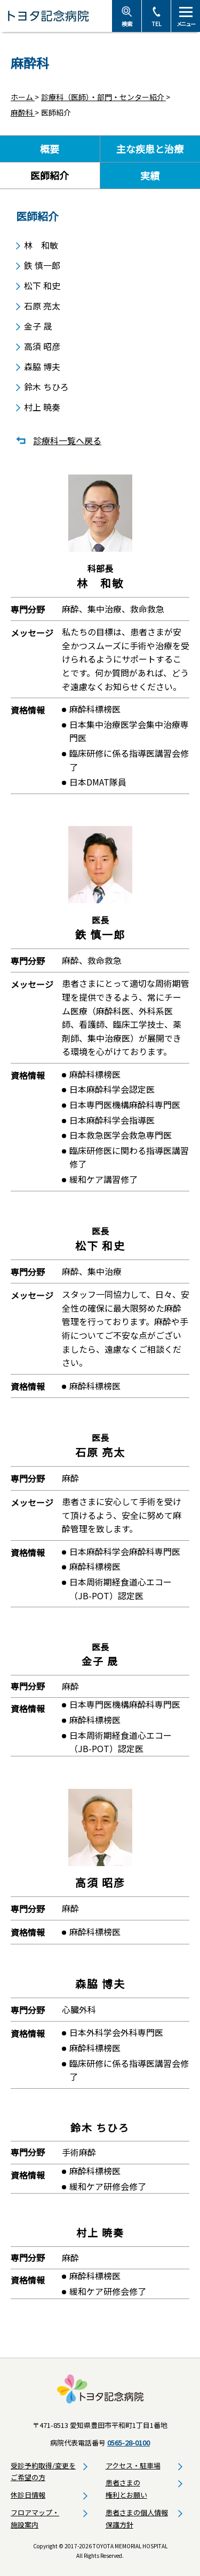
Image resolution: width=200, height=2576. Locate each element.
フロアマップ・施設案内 (35, 2518)
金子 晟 (38, 326)
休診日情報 (28, 2495)
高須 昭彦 (42, 346)
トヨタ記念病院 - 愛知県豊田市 (56, 16)
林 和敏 (41, 245)
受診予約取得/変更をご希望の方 (43, 2471)
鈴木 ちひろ (46, 387)
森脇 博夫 (42, 367)
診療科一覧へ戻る (67, 440)
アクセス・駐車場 (133, 2465)
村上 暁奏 (42, 407)
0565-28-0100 (128, 2443)
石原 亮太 (42, 306)
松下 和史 (42, 286)
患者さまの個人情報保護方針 (137, 2518)
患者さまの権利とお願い (126, 2488)
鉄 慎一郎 (42, 265)
